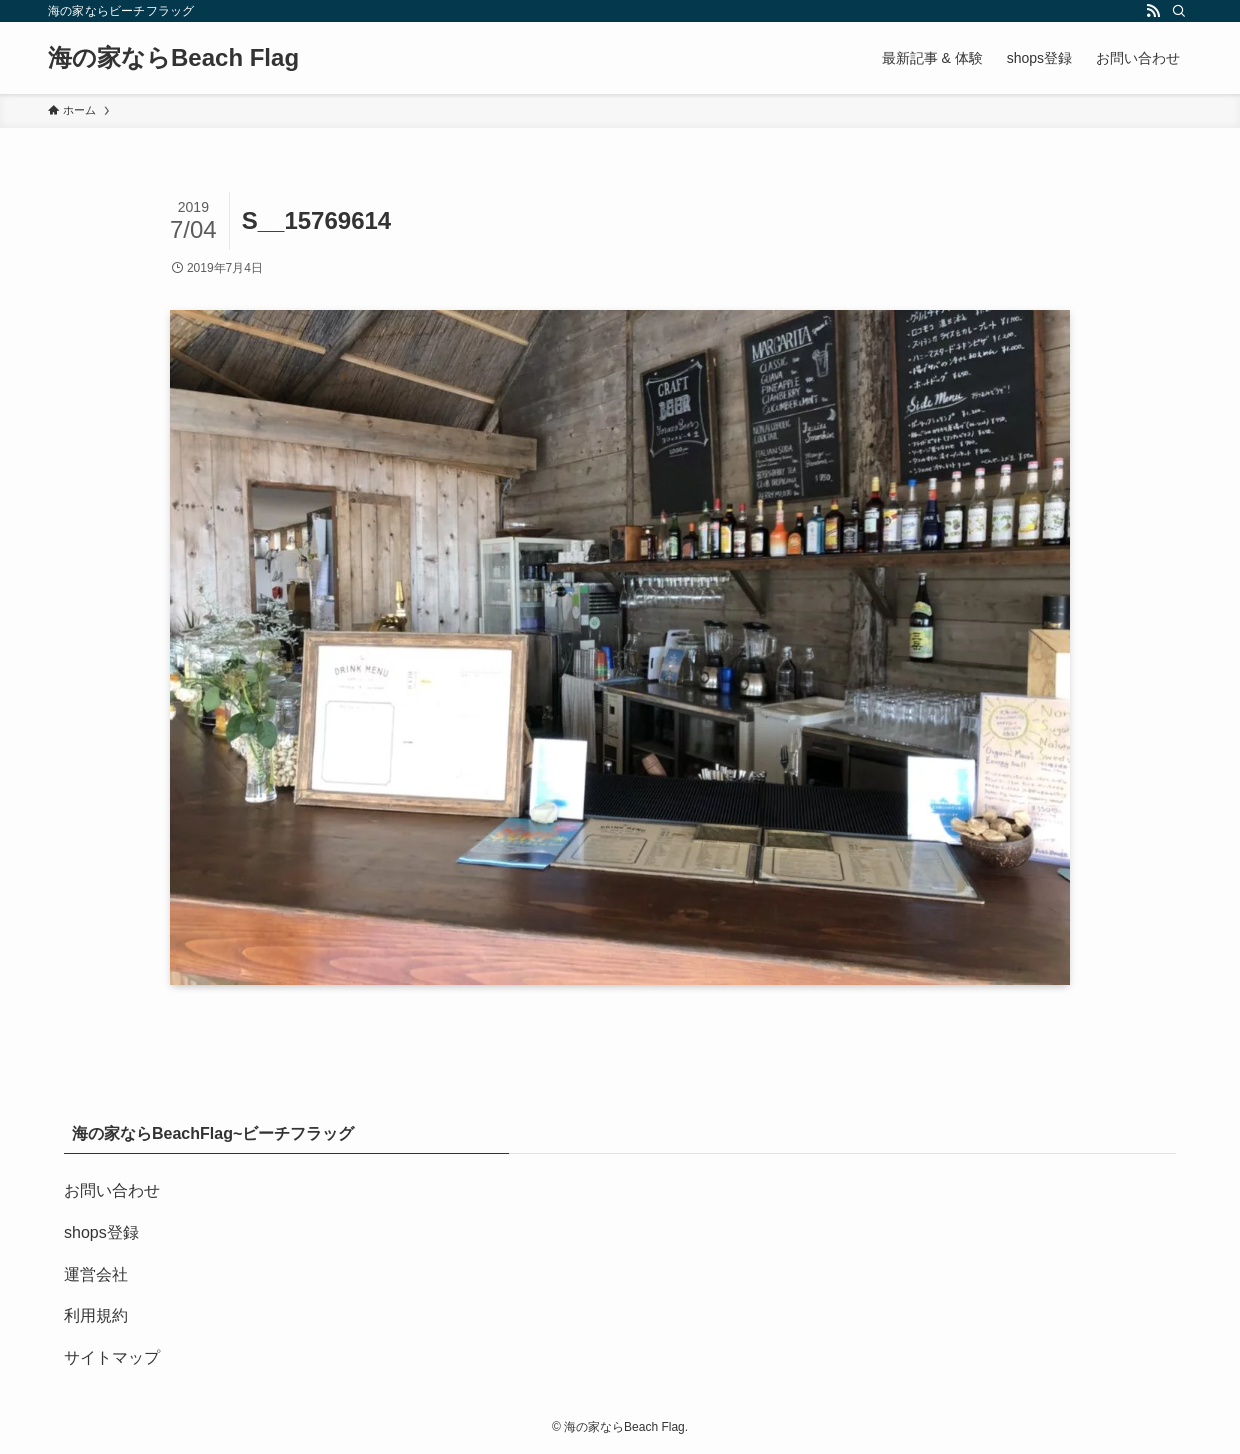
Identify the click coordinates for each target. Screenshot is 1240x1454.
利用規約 (96, 1315)
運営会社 (96, 1274)
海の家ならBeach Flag (173, 58)
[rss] (1153, 11)
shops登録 (101, 1232)
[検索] (1179, 11)
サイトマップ (112, 1357)
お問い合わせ (112, 1190)
